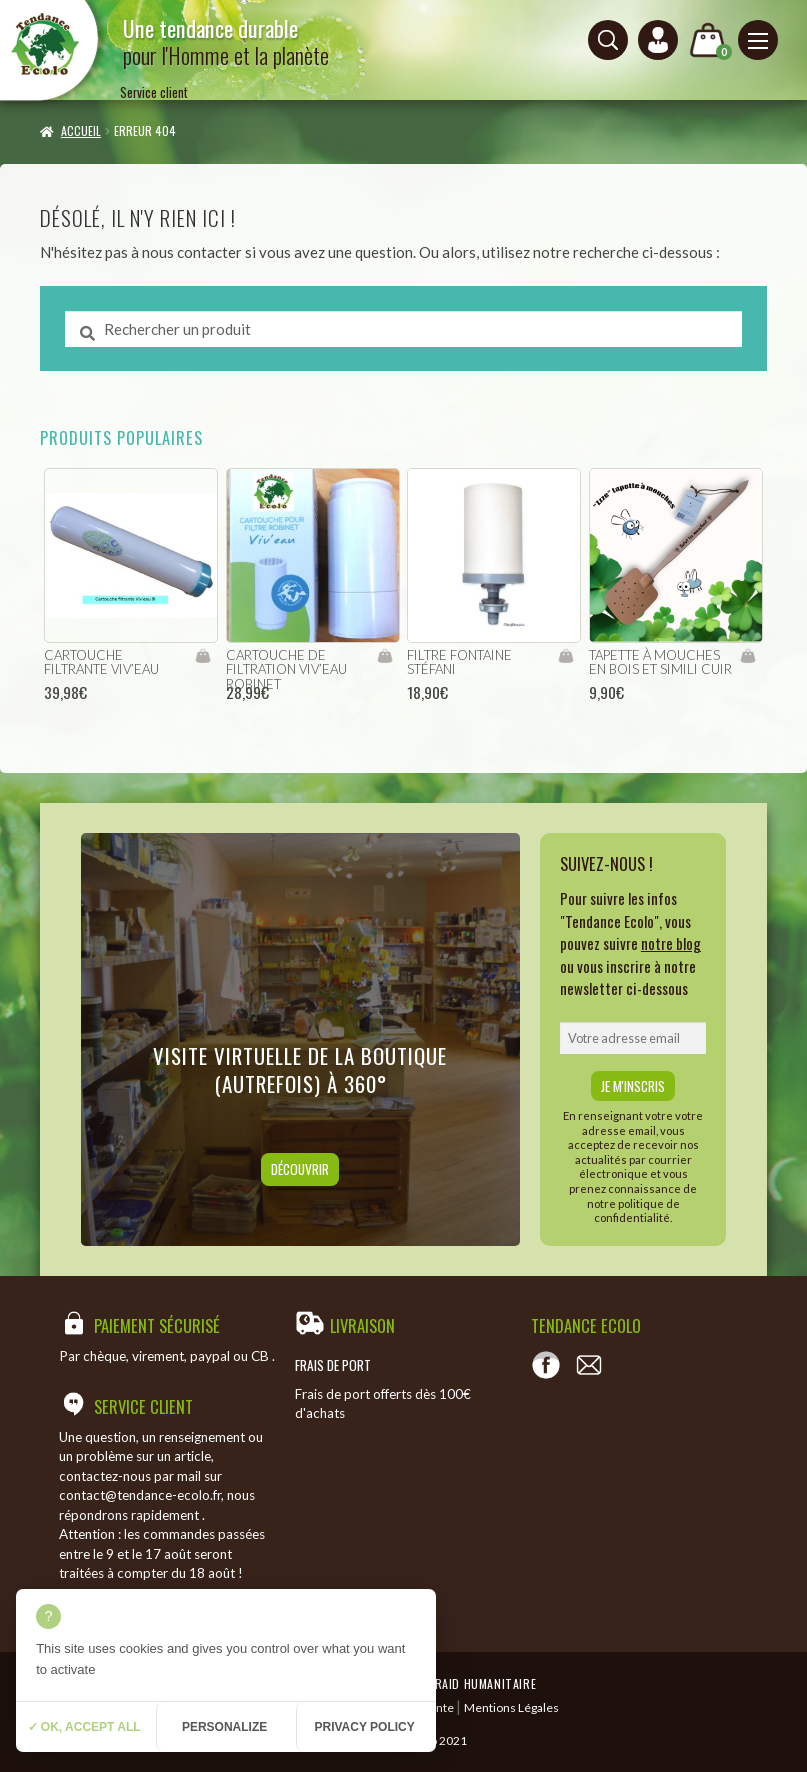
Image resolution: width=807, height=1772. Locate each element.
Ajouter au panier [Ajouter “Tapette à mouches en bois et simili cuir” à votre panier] (747, 656)
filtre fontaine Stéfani (459, 662)
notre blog (671, 943)
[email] (633, 1038)
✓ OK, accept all (84, 1727)
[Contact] (589, 1365)
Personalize (224, 1727)
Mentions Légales (511, 1707)
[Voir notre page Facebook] (546, 1365)
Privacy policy (364, 1727)
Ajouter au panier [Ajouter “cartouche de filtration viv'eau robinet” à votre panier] (384, 656)
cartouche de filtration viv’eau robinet (286, 669)
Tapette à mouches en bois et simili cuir (660, 662)
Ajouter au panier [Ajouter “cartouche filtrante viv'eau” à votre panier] (202, 656)
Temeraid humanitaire (471, 1683)
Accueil (81, 130)
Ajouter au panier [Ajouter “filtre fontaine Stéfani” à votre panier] (565, 656)
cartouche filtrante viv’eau (101, 662)
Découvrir (300, 1169)
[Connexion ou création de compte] (658, 40)
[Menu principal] (758, 40)
